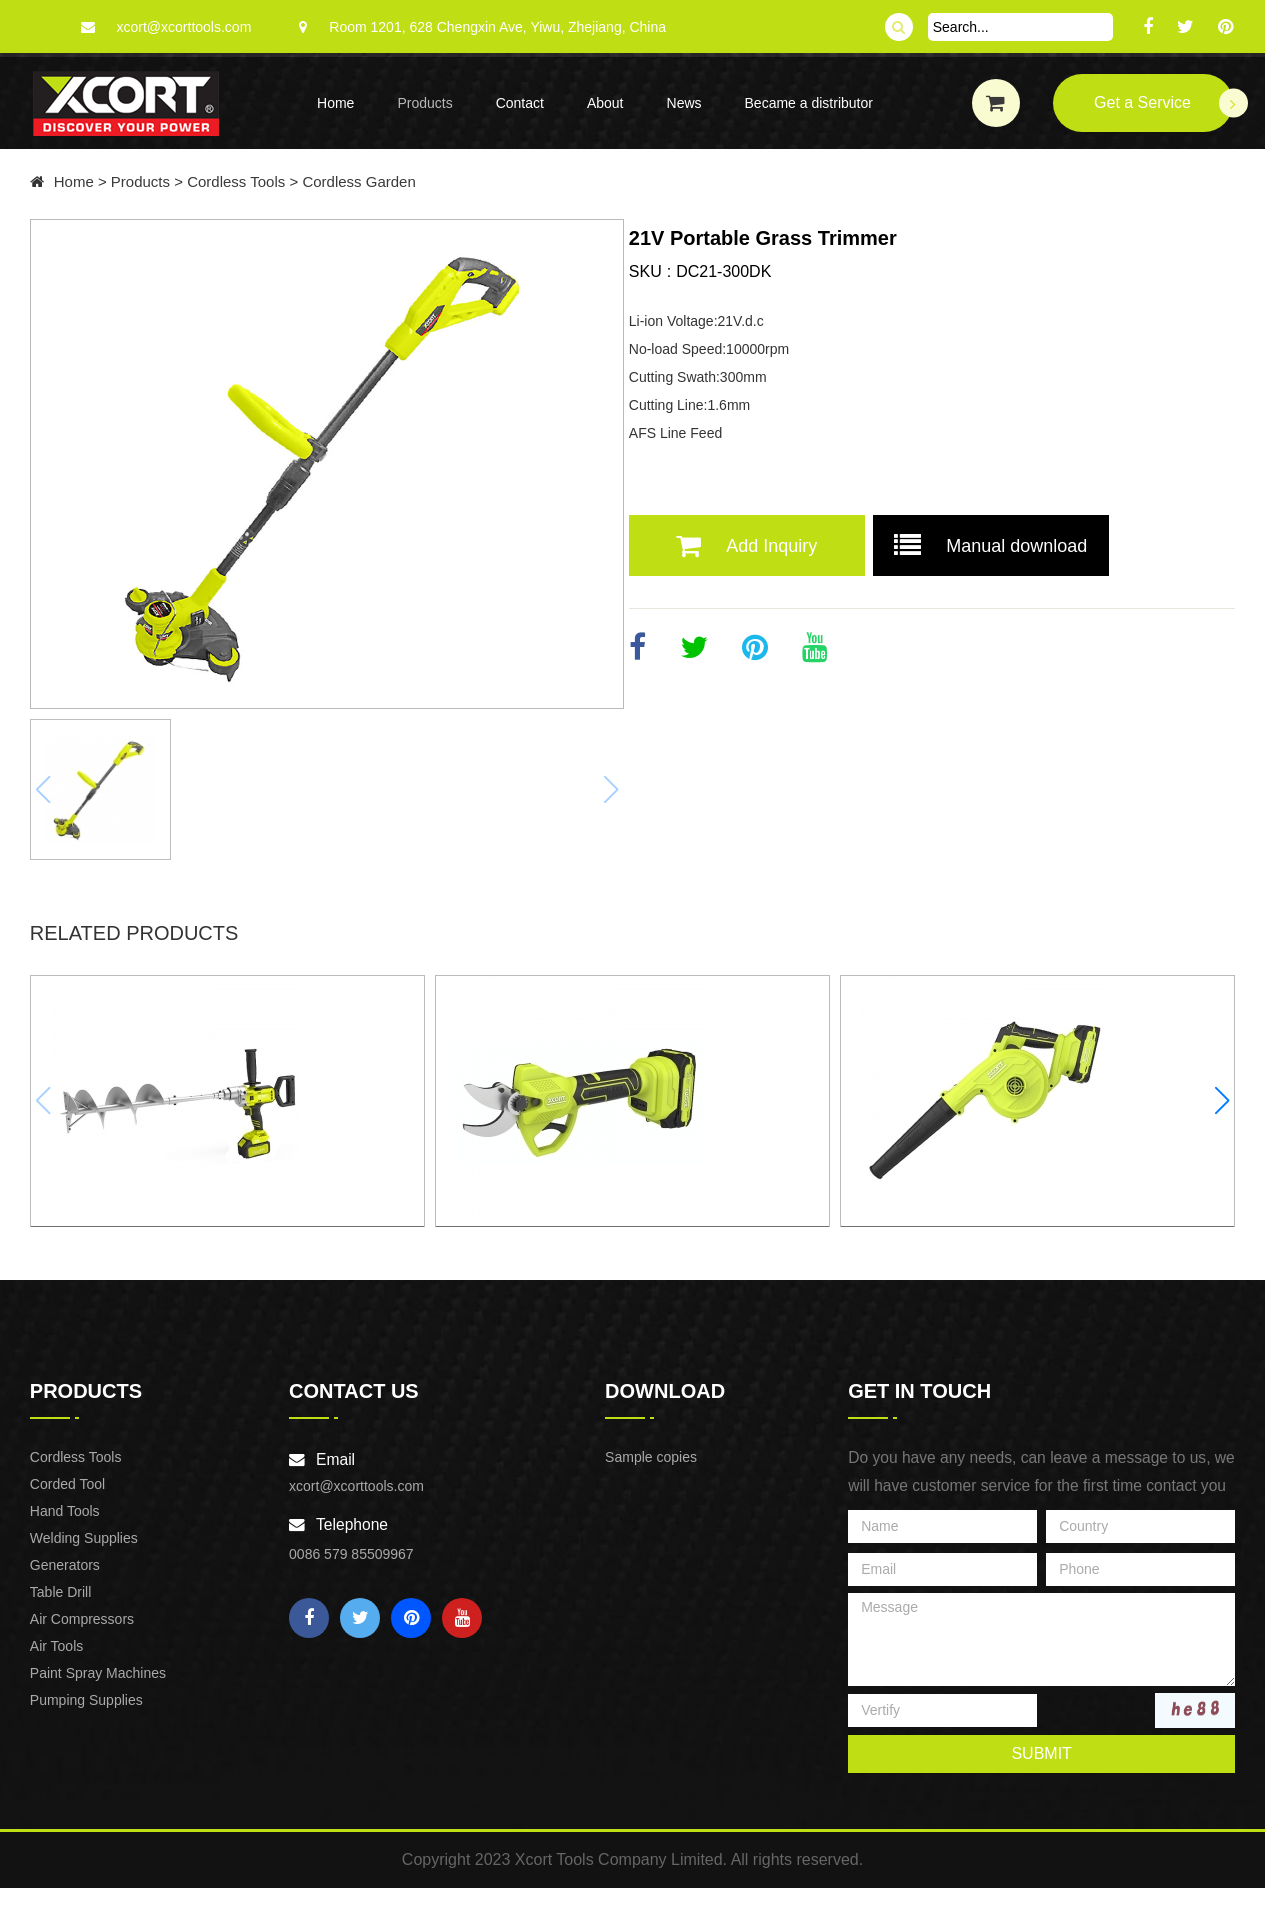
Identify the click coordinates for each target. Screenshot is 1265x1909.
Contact (520, 103)
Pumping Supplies (89, 1714)
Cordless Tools (241, 181)
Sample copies (650, 1471)
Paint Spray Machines (101, 1687)
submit (1039, 1767)
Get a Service (1163, 103)
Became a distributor (809, 103)
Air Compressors (85, 1633)
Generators (68, 1579)
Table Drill (63, 1606)
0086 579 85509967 (352, 1568)
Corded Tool (70, 1498)
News (684, 103)
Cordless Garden (363, 181)
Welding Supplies (87, 1552)
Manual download (1044, 545)
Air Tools (59, 1660)
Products (424, 103)
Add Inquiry (800, 545)
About (605, 103)
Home (335, 103)
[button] (1219, 1096)
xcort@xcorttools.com (184, 27)
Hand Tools (68, 1525)
